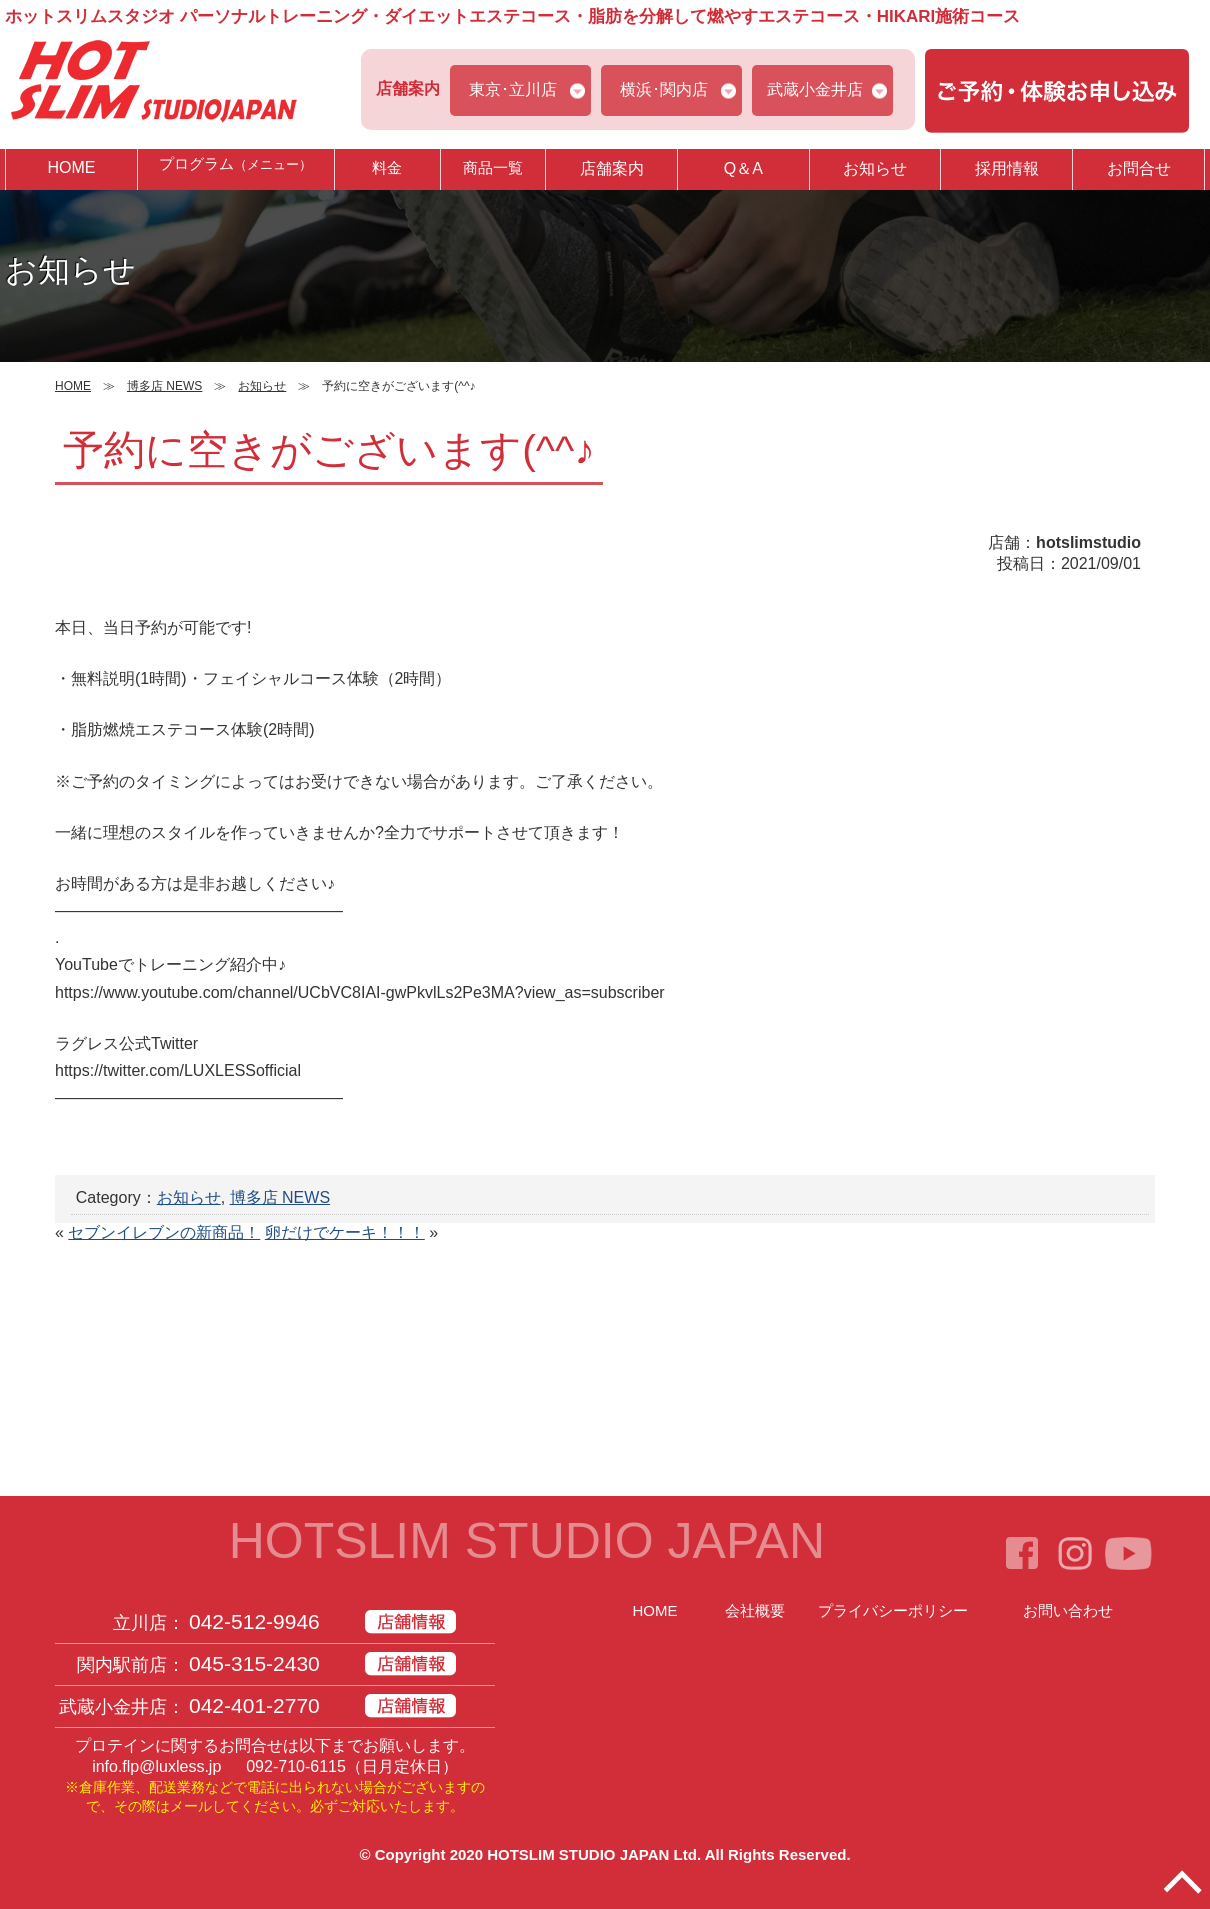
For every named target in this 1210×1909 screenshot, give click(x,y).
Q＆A (743, 168)
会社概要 (755, 1610)
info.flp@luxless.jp (156, 1766)
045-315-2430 (254, 1663)
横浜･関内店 (664, 89)
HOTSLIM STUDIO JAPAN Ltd (592, 1854)
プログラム (236, 168)
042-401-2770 (254, 1705)
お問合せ (1139, 168)
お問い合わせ (1068, 1610)
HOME (71, 167)
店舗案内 (612, 168)
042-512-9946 (254, 1621)
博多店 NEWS (280, 1197)
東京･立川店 (513, 89)
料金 (387, 168)
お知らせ (875, 168)
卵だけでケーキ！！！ (345, 1232)
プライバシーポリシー (893, 1610)
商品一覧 (493, 168)
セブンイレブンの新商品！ (164, 1232)
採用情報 (1007, 168)
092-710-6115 (296, 1766)
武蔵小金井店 (815, 89)
